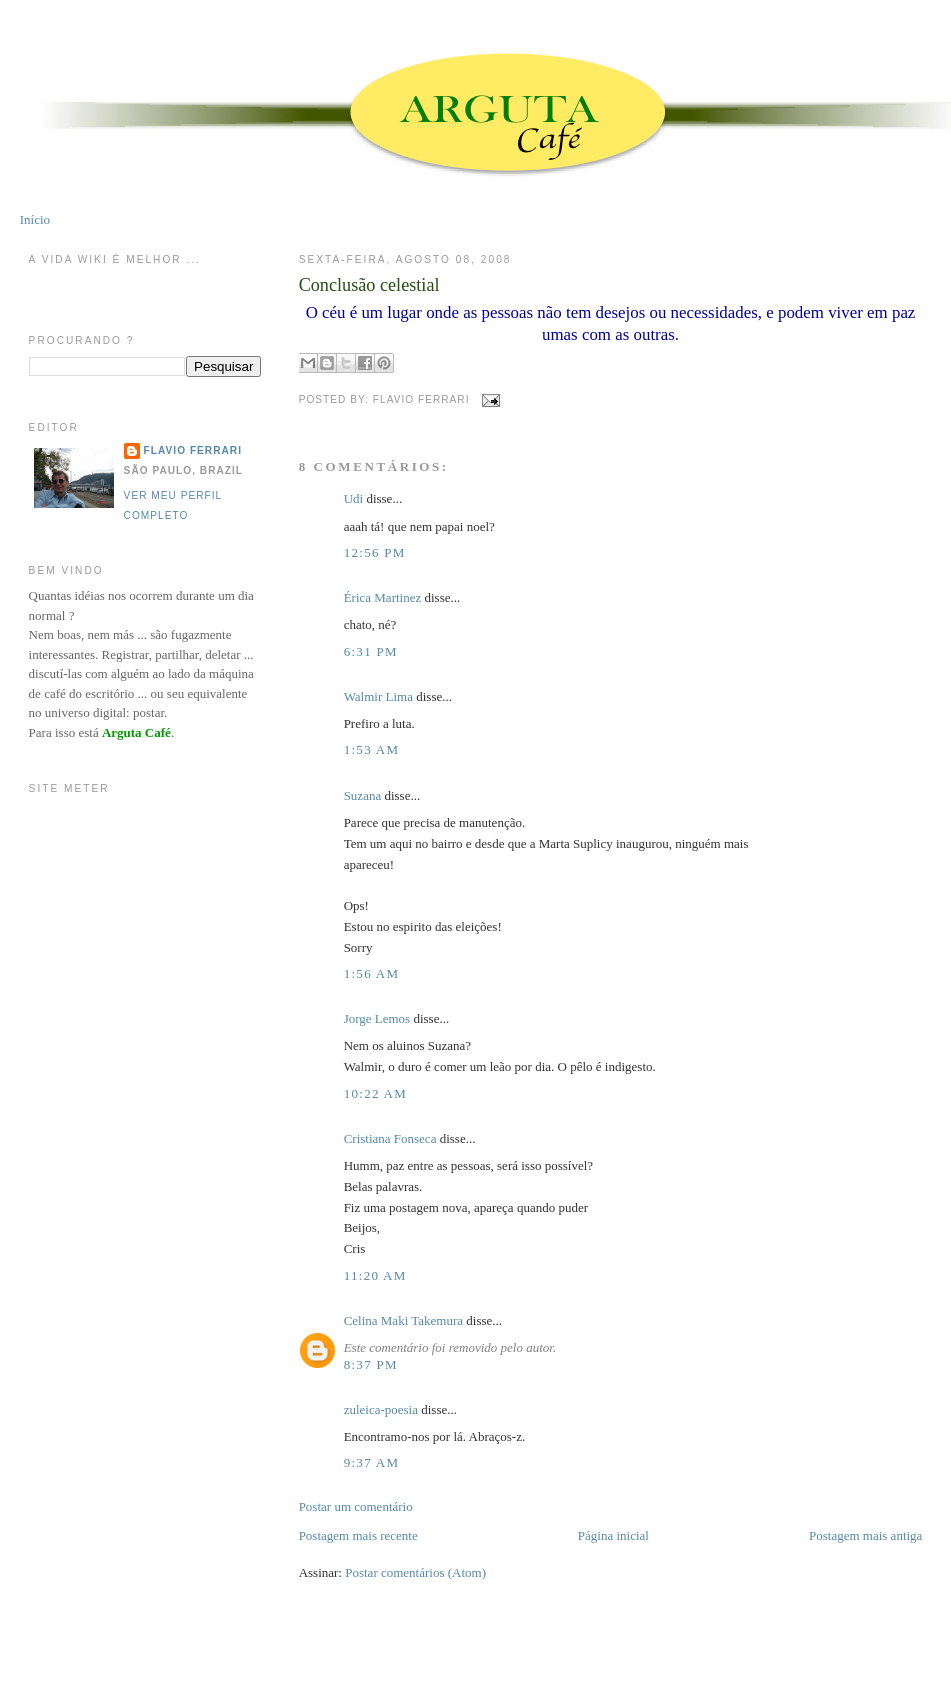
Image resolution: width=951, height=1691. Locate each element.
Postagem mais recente (358, 1535)
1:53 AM (372, 749)
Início (35, 219)
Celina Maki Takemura (403, 1320)
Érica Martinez (383, 597)
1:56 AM (372, 973)
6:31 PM (371, 651)
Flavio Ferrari (193, 450)
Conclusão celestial (369, 285)
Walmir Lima (378, 696)
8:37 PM (371, 1364)
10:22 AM (376, 1093)
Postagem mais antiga (865, 1535)
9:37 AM (372, 1462)
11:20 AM (375, 1275)
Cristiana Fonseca (390, 1138)
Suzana (363, 795)
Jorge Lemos (377, 1018)
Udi (354, 498)
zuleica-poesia (381, 1409)
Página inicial (613, 1535)
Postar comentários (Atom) (415, 1572)
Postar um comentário (356, 1506)
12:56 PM (375, 552)
